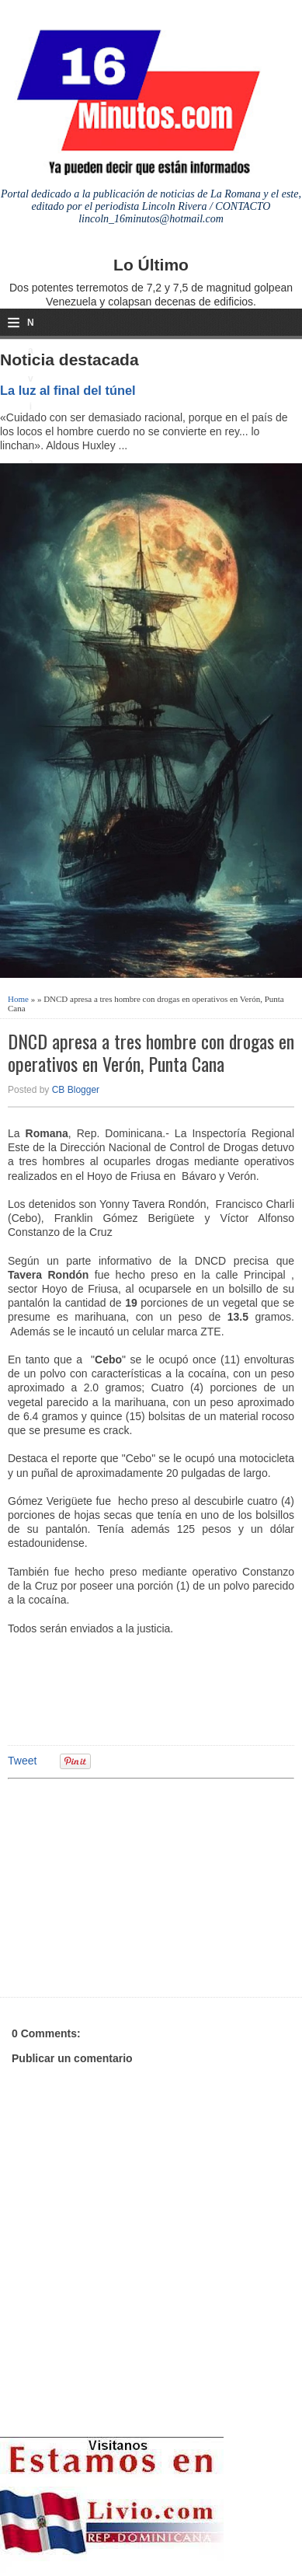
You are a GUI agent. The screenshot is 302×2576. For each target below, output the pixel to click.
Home (18, 999)
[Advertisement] (128, 1886)
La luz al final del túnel (68, 390)
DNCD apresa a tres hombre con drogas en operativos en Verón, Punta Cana (151, 1052)
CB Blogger (75, 1089)
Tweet (22, 1760)
